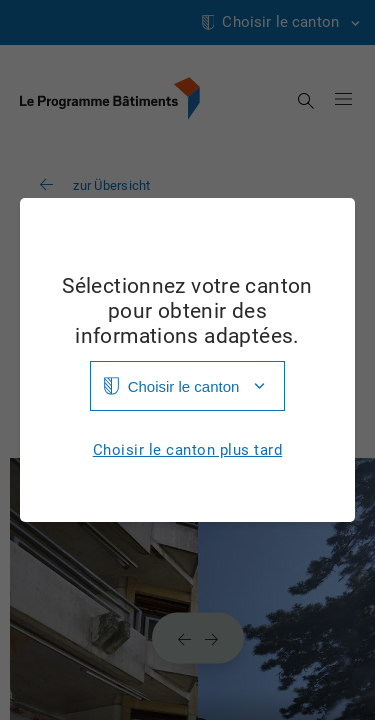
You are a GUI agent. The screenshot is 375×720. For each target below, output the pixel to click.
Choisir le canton (184, 386)
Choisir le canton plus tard (188, 450)
